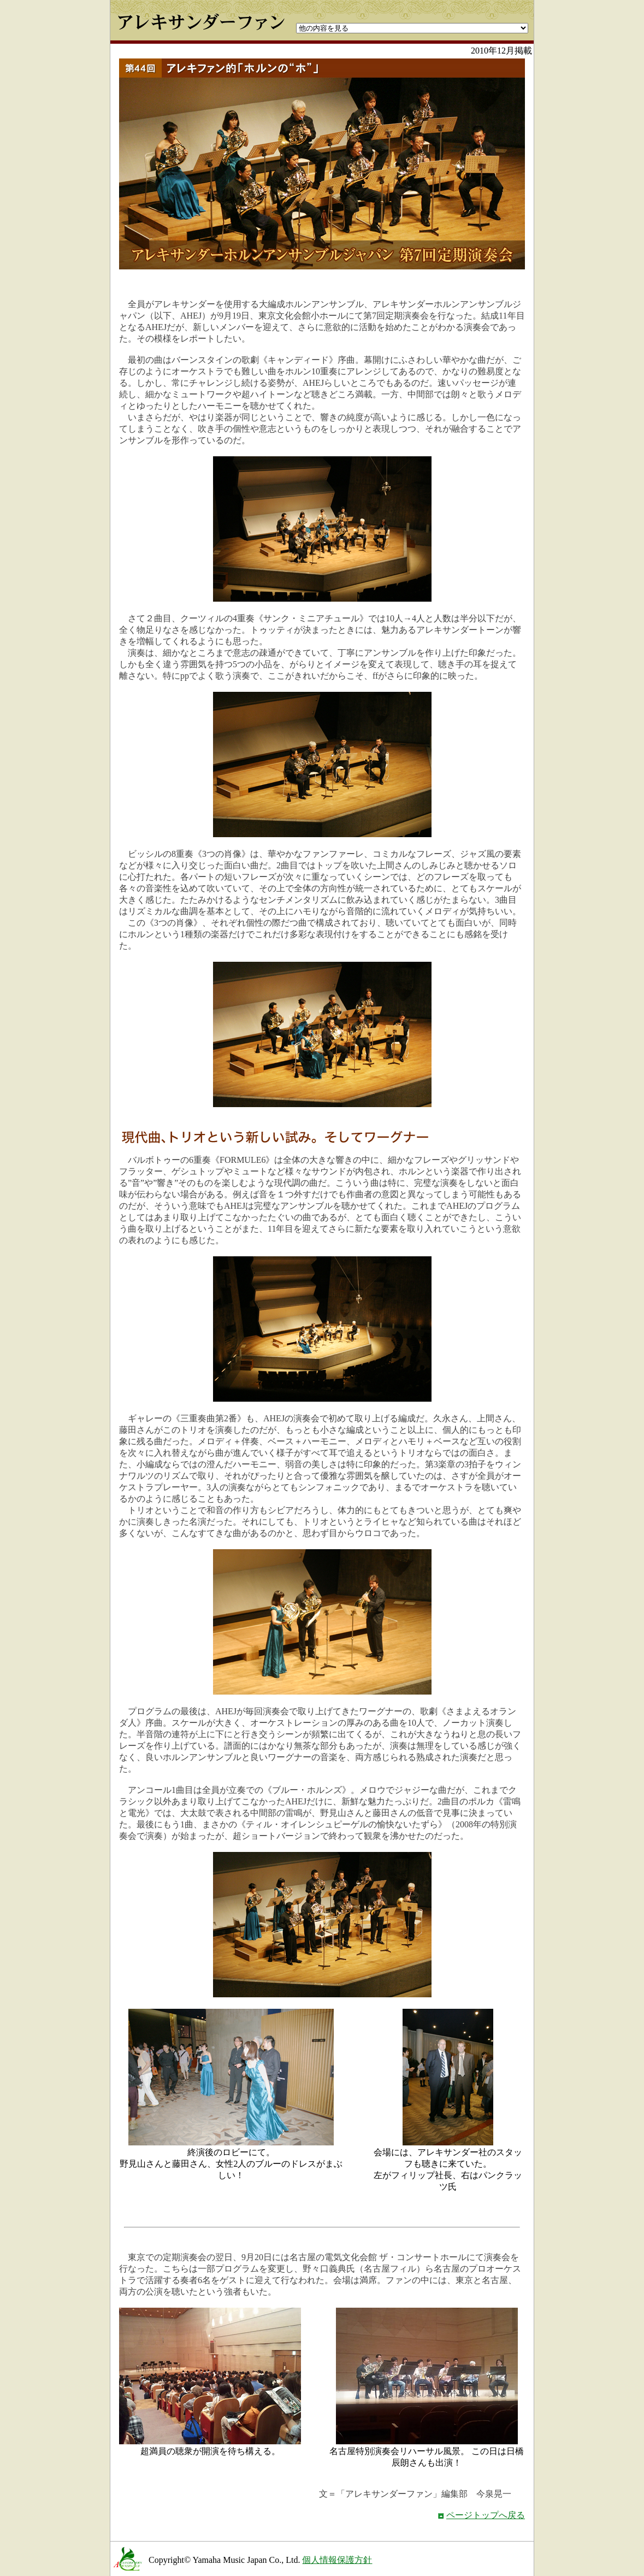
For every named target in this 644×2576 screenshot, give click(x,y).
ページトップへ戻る (485, 2515)
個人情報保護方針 (337, 2560)
